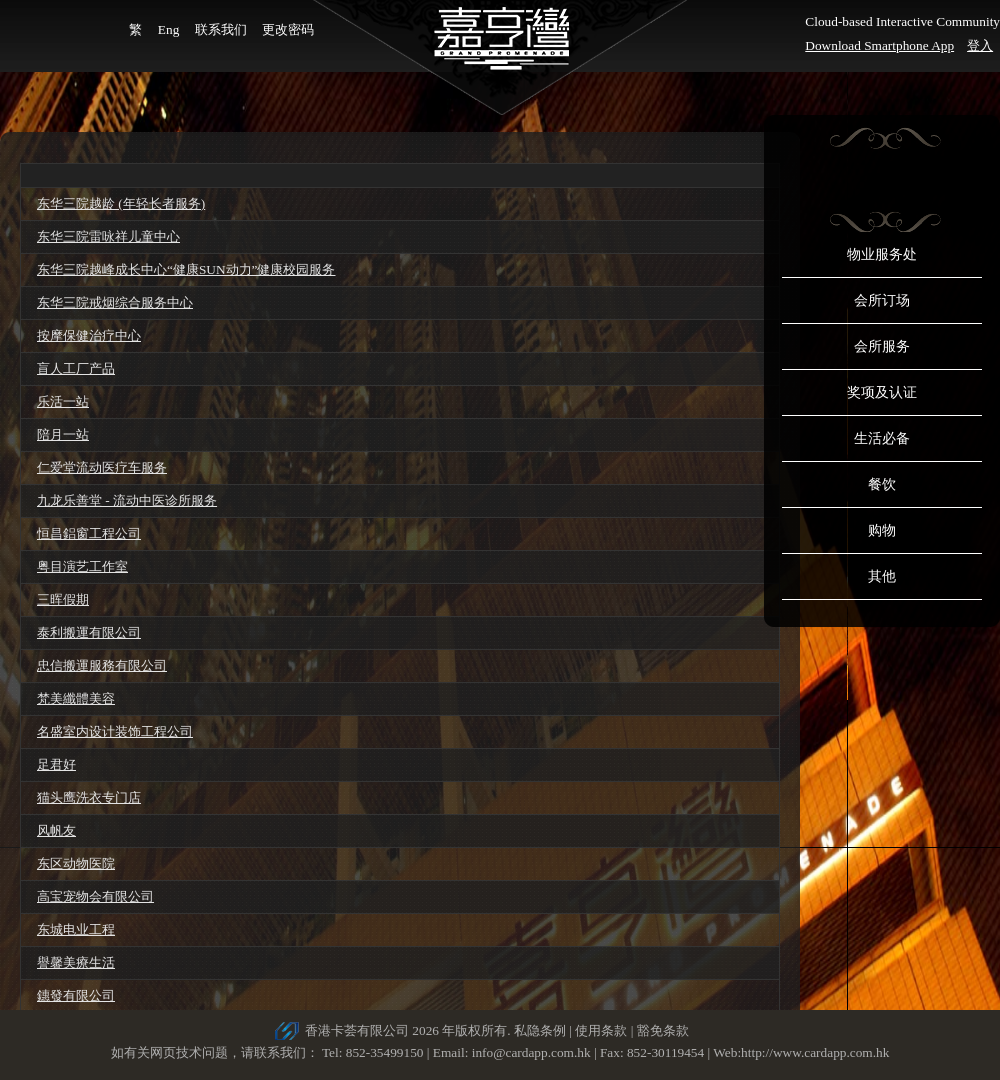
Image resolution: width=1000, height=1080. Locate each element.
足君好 (56, 764)
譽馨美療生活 (76, 962)
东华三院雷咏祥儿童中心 (108, 236)
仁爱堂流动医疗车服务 (102, 467)
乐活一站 (63, 401)
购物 (882, 530)
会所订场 (882, 300)
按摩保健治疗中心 (89, 335)
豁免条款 (663, 1030)
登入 (980, 45)
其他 (882, 576)
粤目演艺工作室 (82, 566)
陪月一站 (63, 434)
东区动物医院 (76, 863)
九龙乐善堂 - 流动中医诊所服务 (127, 500)
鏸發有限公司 (76, 995)
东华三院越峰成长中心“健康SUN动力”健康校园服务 (186, 269)
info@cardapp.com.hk (533, 1052)
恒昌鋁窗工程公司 (89, 533)
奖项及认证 (882, 392)
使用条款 (601, 1030)
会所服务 (882, 346)
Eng (168, 29)
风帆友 (56, 830)
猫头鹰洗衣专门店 (89, 797)
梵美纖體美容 (76, 698)
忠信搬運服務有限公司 (102, 665)
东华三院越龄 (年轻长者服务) (121, 203)
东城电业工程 (76, 929)
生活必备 (882, 438)
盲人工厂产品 (76, 368)
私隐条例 (540, 1030)
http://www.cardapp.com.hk (815, 1052)
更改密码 (288, 29)
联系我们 (221, 29)
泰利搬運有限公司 (89, 632)
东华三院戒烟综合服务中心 (115, 302)
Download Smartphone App (879, 45)
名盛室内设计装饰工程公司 (115, 731)
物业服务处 (882, 254)
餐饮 (882, 484)
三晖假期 (63, 599)
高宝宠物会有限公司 (95, 896)
